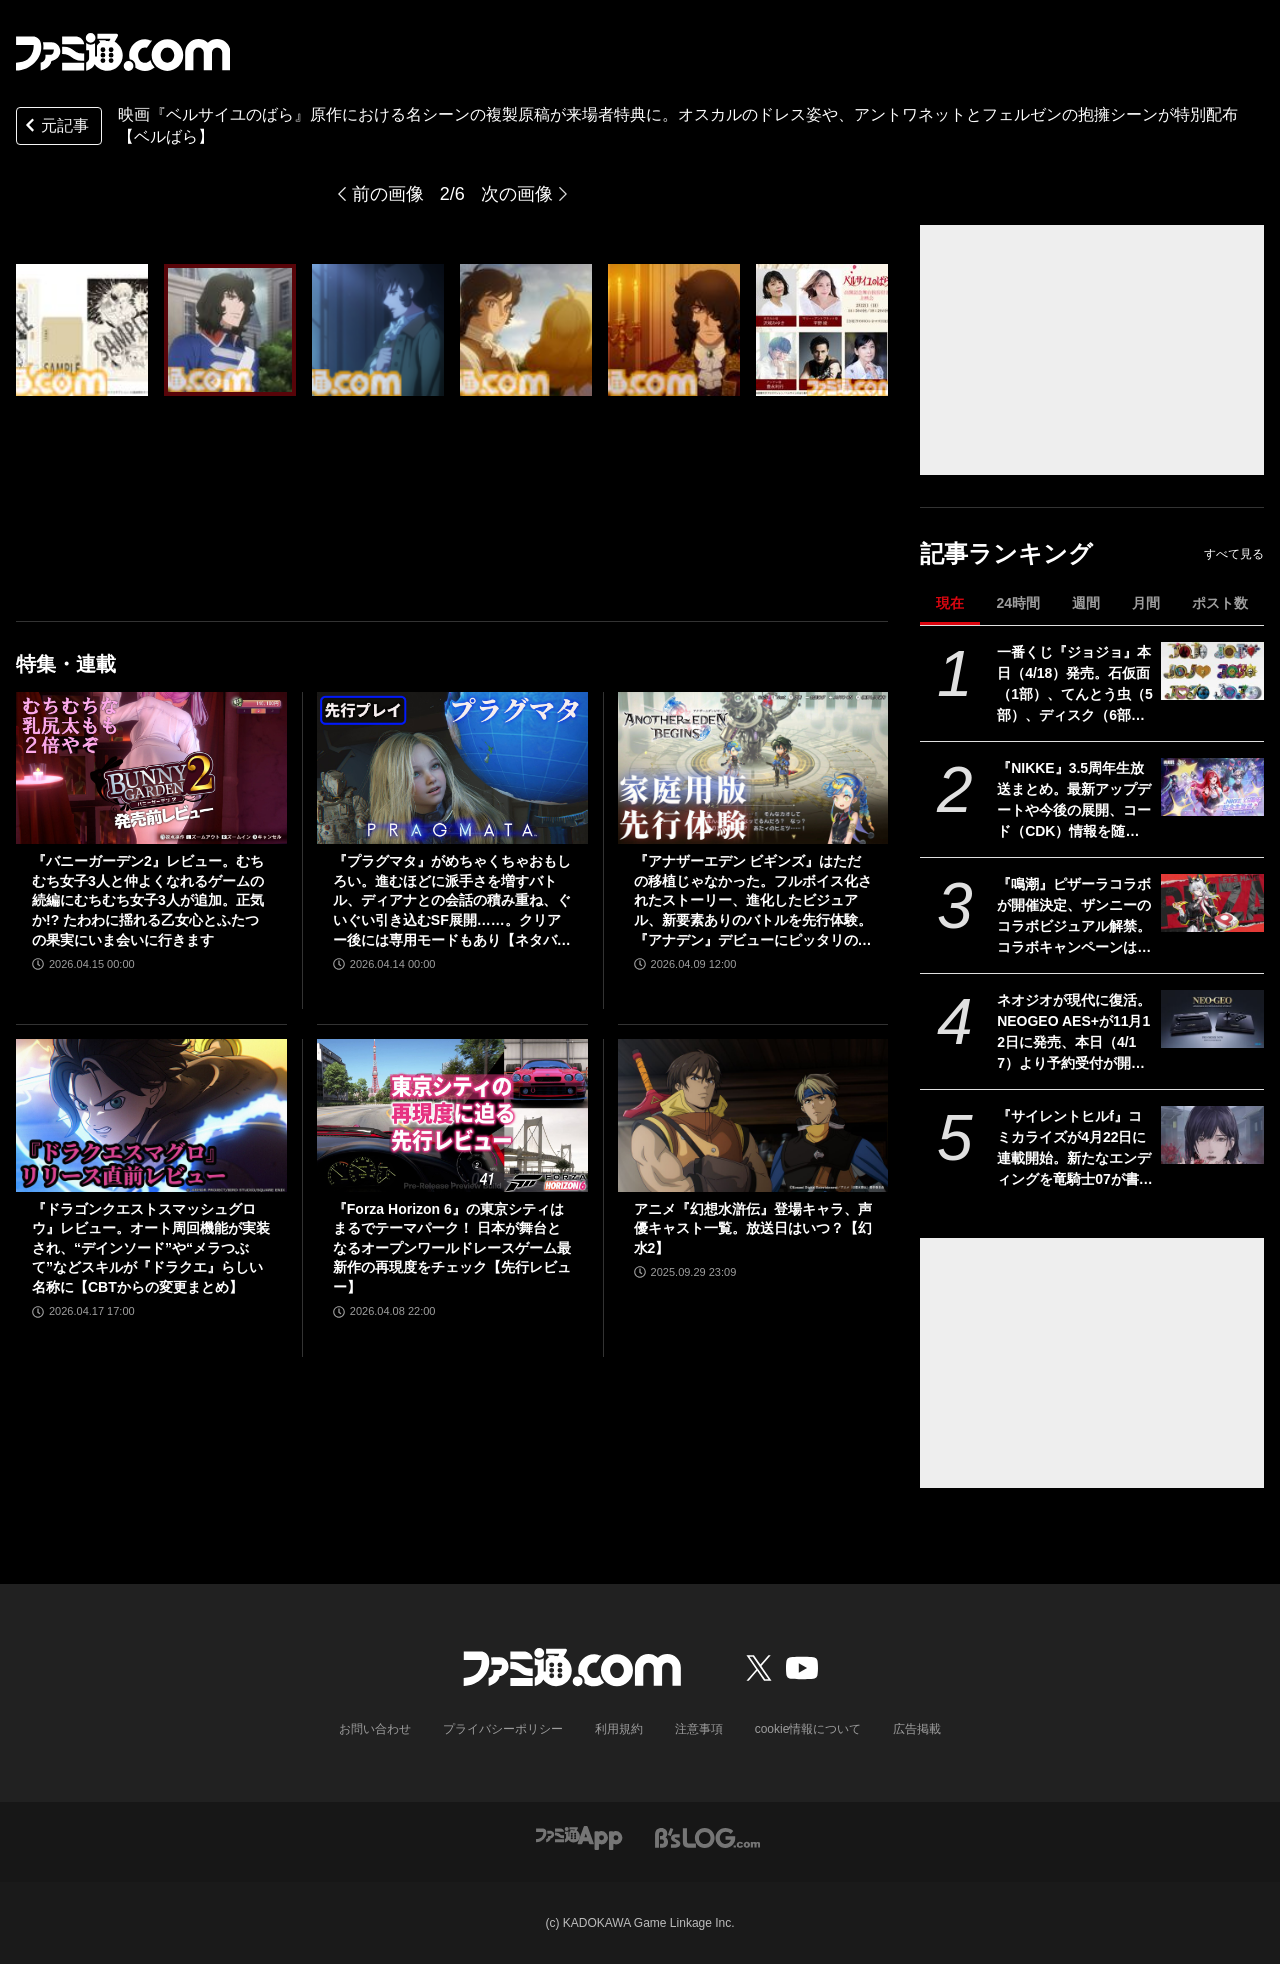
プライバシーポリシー (503, 1729)
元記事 (55, 127)
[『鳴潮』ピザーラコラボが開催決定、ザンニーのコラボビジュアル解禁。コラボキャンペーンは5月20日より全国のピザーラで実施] (1212, 903)
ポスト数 (1220, 603)
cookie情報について (808, 1729)
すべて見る (1234, 554)
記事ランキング (1006, 553)
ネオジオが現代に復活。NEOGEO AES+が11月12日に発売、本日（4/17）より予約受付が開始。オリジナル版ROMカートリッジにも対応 (1074, 1033)
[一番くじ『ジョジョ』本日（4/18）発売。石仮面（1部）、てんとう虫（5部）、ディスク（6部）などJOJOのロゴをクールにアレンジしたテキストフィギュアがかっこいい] (1212, 671)
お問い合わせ (375, 1729)
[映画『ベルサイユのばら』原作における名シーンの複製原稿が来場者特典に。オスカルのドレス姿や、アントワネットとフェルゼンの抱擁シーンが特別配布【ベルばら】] (82, 330)
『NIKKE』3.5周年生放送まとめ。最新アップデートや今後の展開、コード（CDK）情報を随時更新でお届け (1074, 801)
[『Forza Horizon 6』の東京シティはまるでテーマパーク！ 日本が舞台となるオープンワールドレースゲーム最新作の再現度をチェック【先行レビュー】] (452, 1115)
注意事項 (699, 1729)
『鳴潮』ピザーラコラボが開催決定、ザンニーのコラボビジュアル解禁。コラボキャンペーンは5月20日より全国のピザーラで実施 (1075, 917)
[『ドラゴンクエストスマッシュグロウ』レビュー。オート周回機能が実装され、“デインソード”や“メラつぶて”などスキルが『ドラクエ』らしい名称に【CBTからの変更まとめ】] (151, 1115)
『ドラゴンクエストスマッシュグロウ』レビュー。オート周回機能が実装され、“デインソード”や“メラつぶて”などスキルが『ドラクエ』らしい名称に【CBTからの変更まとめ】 (151, 1248)
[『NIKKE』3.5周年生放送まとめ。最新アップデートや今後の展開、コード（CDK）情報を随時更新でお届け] (1212, 787)
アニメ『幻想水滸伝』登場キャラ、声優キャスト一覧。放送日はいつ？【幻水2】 (753, 1228)
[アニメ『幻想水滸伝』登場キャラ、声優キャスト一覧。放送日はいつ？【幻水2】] (753, 1115)
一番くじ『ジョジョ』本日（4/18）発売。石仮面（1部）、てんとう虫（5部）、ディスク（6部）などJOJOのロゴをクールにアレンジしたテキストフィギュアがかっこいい (1075, 685)
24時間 (1018, 603)
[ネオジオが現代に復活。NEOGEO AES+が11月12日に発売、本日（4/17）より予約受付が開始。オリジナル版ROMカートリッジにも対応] (1212, 1019)
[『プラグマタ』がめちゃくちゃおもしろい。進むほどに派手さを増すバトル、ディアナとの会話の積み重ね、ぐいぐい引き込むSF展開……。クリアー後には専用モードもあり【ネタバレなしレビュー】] (452, 768)
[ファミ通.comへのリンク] (123, 52)
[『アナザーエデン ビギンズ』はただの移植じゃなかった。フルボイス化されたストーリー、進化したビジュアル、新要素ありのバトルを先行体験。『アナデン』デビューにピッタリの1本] (753, 768)
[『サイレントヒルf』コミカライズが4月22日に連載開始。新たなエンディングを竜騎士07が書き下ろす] (1212, 1135)
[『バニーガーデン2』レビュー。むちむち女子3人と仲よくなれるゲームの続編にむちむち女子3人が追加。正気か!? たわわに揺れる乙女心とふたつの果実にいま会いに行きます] (151, 768)
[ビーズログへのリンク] (707, 1837)
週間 (1086, 603)
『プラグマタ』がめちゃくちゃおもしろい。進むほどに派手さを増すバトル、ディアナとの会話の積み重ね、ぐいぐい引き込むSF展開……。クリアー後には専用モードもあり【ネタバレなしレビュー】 (452, 901)
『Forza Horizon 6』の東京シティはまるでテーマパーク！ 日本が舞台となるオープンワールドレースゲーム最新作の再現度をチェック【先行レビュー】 (452, 1248)
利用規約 (619, 1729)
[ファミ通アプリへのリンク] (579, 1837)
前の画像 (388, 194)
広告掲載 (917, 1729)
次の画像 (517, 194)
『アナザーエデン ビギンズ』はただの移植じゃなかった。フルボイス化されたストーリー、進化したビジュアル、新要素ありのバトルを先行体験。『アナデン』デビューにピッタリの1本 (753, 901)
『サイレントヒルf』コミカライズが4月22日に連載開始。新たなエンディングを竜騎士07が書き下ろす (1075, 1149)
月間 (1146, 603)
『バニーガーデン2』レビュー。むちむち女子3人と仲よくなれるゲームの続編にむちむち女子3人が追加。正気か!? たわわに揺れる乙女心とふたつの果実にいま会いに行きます (148, 900)
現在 (950, 603)
